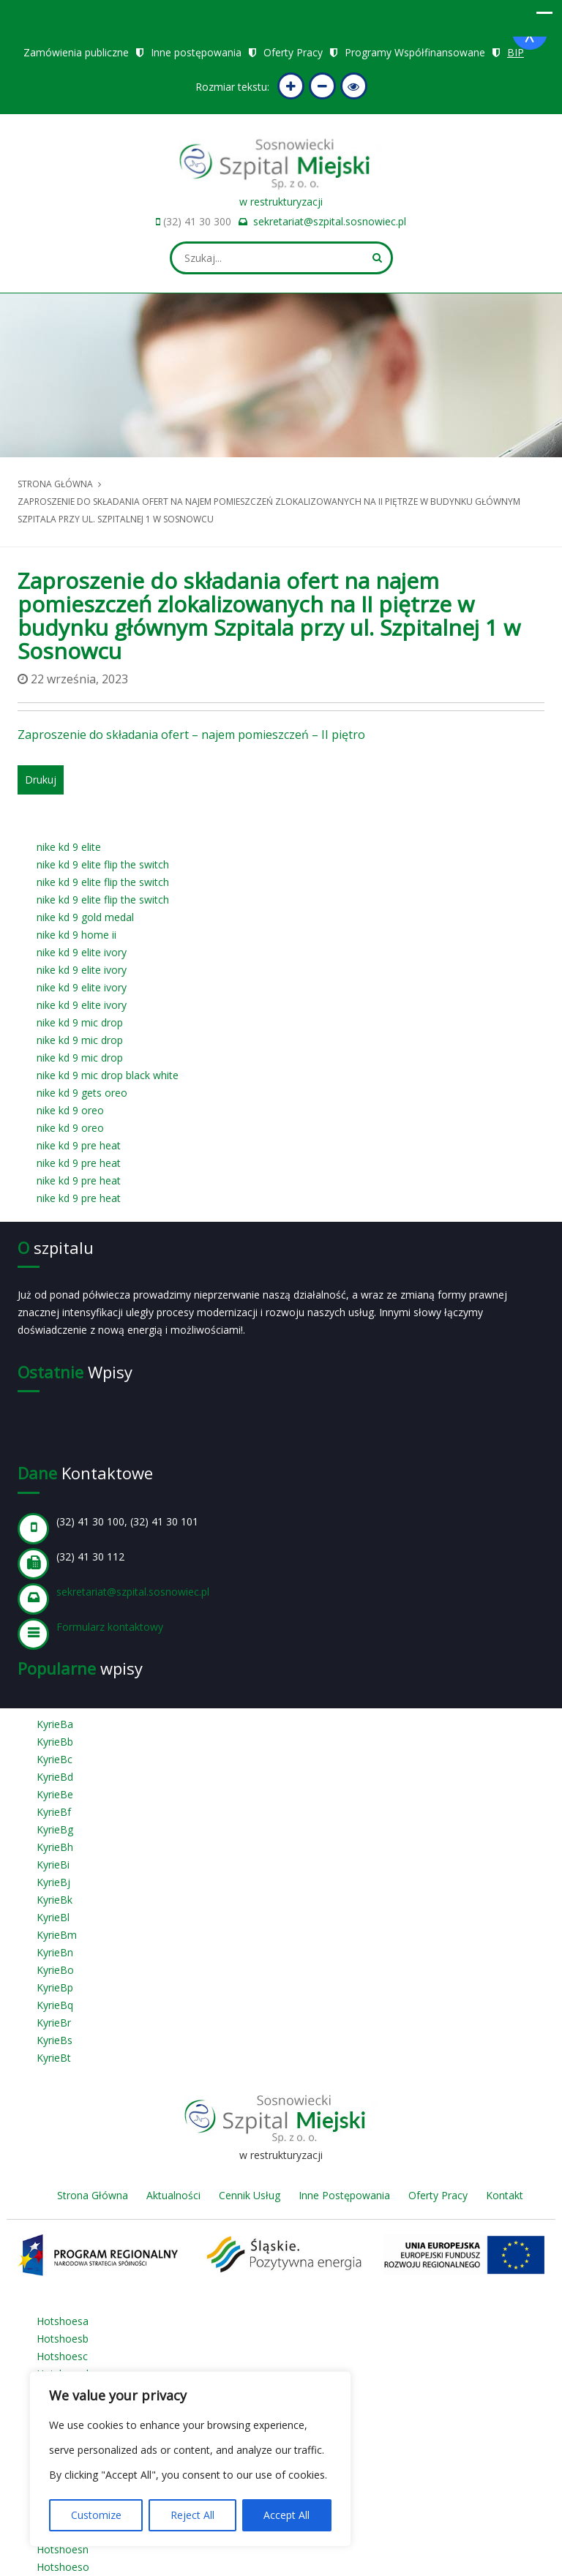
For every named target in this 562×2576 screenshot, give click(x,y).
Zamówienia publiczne (76, 52)
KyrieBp (55, 1987)
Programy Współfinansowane (415, 52)
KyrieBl (53, 1917)
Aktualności (173, 2195)
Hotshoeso (63, 2567)
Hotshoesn (63, 2549)
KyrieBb (55, 1742)
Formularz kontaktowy (109, 1627)
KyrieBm (57, 1935)
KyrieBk (54, 1900)
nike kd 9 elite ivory (82, 952)
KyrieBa (55, 1724)
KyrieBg (55, 1829)
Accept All (286, 2515)
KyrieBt (54, 2058)
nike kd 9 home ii (76, 935)
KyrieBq (55, 2005)
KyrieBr (54, 2022)
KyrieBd (55, 1777)
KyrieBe (55, 1794)
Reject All (192, 2515)
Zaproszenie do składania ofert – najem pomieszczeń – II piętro (191, 734)
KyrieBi (53, 1864)
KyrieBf (54, 1812)
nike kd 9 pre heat (79, 1145)
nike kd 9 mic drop (80, 1022)
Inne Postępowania (344, 2195)
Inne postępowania (196, 52)
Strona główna (55, 484)
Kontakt (504, 2195)
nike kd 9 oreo (70, 1110)
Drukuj (40, 779)
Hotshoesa (63, 2321)
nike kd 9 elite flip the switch (103, 864)
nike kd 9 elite (69, 847)
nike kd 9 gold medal (85, 917)
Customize (96, 2515)
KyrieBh (55, 1847)
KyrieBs (54, 2040)
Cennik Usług (249, 2195)
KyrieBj (53, 1882)
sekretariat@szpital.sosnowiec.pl (329, 221)
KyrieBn (55, 1952)
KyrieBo (55, 1970)
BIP (515, 52)
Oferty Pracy (293, 52)
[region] (190, 2459)
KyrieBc (54, 1759)
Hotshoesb (63, 2339)
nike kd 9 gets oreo (82, 1093)
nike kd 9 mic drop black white (108, 1075)
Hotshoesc (62, 2356)
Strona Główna (92, 2195)
